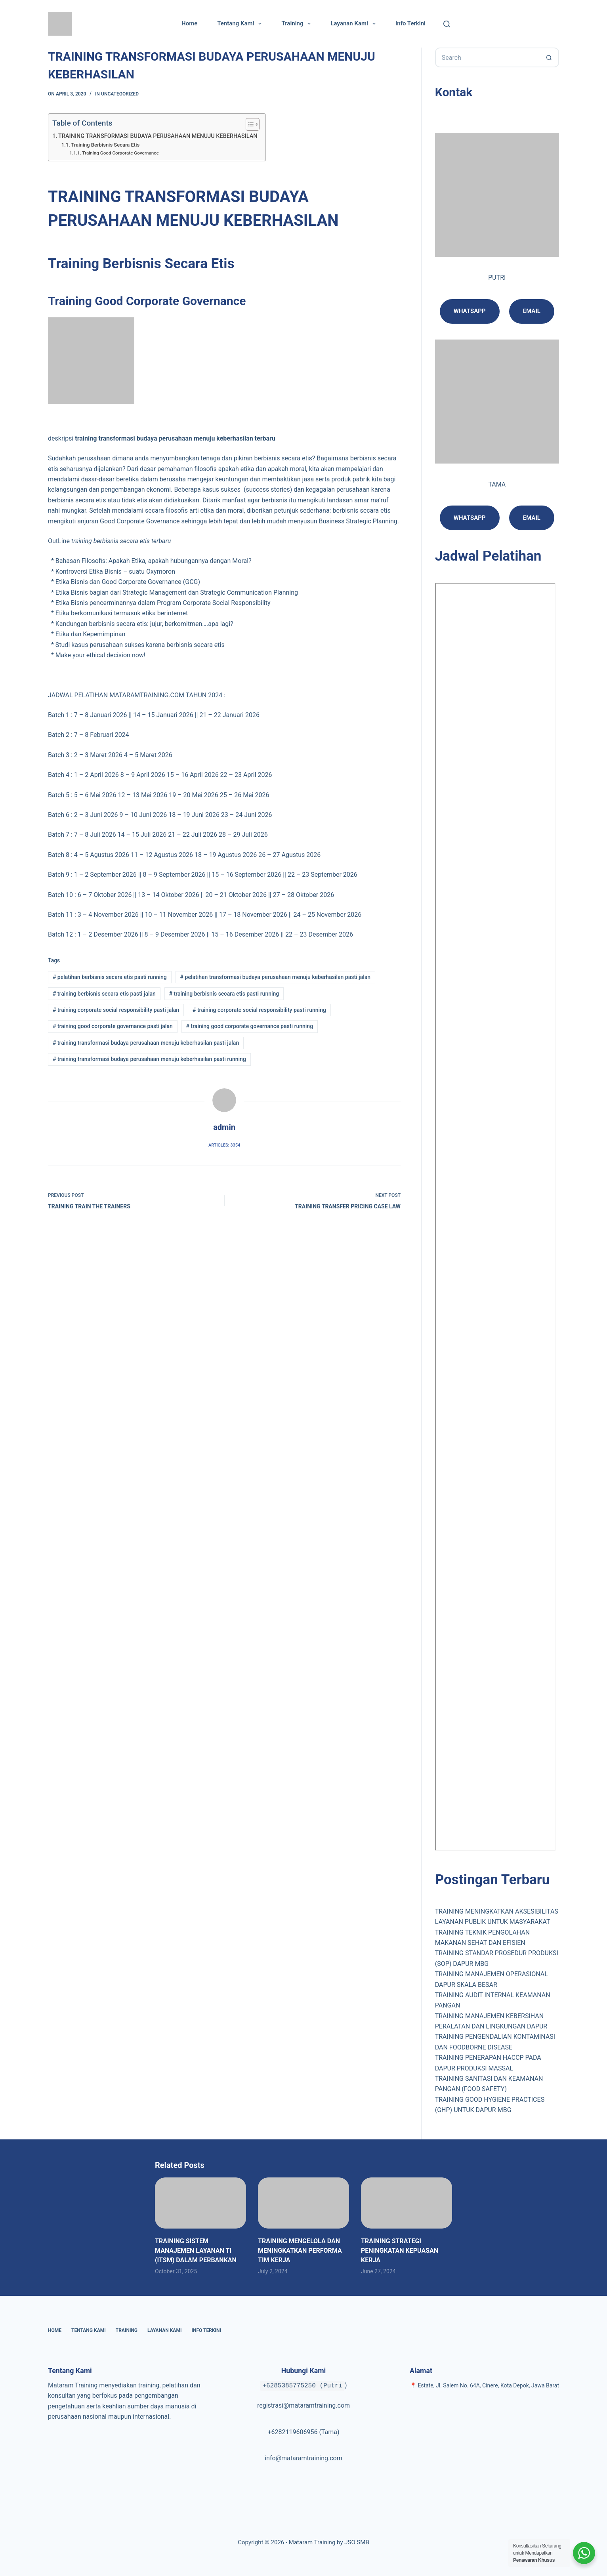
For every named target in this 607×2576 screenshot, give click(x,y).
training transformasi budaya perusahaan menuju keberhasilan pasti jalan (146, 1043)
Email (531, 517)
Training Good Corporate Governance (120, 153)
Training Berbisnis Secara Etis (105, 145)
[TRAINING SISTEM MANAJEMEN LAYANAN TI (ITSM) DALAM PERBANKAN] (200, 2203)
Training (297, 24)
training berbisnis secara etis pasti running (224, 993)
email (531, 311)
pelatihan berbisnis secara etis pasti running (110, 977)
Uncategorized (120, 94)
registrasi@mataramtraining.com (303, 2405)
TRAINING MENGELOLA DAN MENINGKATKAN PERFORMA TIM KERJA (300, 2250)
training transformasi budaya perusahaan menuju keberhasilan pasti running (149, 1059)
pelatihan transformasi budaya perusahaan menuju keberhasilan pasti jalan (275, 977)
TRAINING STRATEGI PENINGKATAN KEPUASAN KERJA (399, 2250)
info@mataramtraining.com (303, 2458)
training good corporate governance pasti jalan (113, 1026)
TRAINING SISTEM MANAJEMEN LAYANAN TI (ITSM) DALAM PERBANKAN (196, 2250)
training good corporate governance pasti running (249, 1026)
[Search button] (549, 57)
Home (189, 23)
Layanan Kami (354, 24)
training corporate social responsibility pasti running (259, 1010)
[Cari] (446, 24)
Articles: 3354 (224, 1145)
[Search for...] (487, 57)
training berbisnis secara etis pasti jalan (104, 993)
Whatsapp (470, 311)
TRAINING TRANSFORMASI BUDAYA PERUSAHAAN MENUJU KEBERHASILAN (157, 136)
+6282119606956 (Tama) (303, 2432)
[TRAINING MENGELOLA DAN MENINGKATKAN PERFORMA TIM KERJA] (303, 2203)
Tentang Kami (241, 24)
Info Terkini (410, 23)
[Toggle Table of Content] (249, 124)
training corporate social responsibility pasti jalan (116, 1010)
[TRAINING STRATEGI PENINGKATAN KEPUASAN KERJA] (406, 2203)
